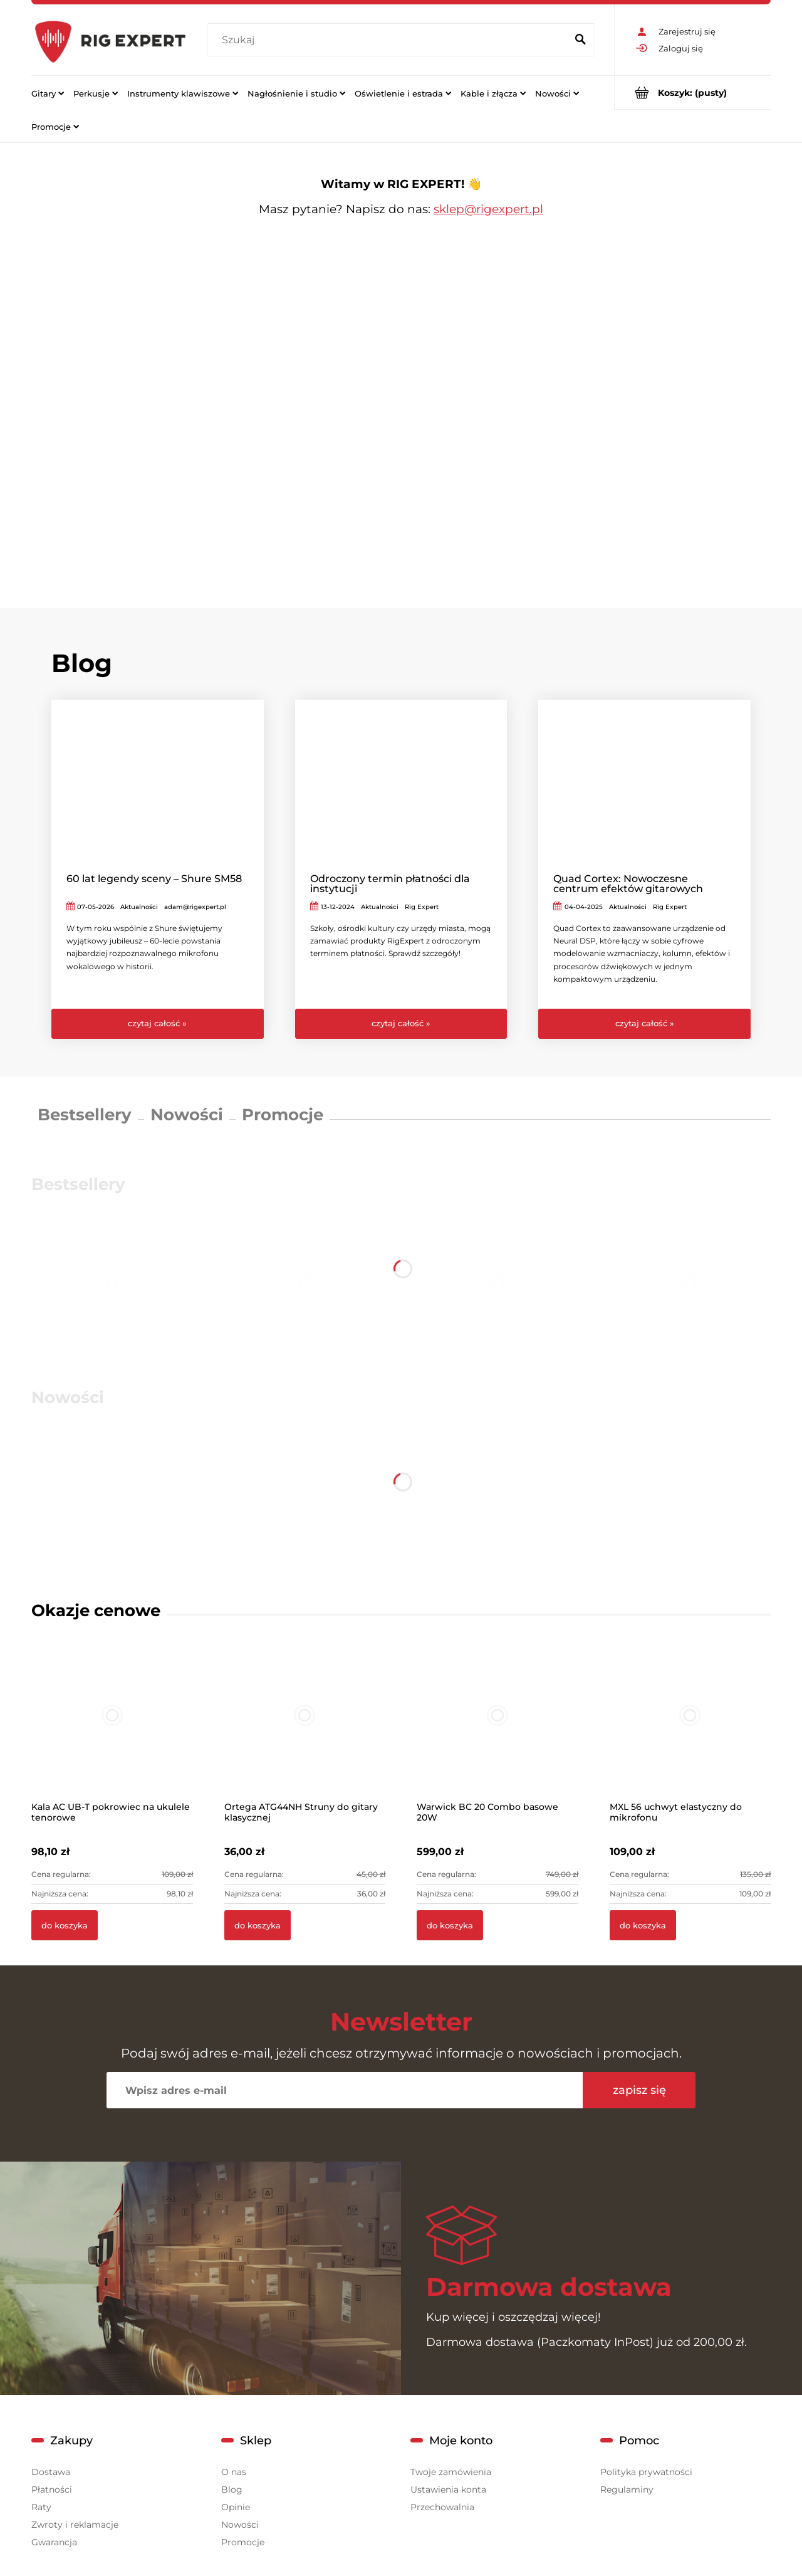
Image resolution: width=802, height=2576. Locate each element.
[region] (401, 405)
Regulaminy (627, 2489)
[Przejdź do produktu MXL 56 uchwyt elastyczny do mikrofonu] (690, 1731)
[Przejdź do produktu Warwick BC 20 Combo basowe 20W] (497, 1731)
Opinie (235, 2507)
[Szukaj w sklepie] (389, 40)
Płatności (51, 2489)
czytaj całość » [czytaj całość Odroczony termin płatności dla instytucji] (401, 1023)
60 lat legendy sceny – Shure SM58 (154, 879)
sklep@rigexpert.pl (488, 209)
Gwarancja (54, 2542)
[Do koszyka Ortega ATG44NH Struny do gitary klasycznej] (257, 1925)
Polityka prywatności (646, 2472)
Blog (231, 2489)
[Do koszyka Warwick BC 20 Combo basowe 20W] (450, 1925)
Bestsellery (85, 1115)
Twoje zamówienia (450, 2472)
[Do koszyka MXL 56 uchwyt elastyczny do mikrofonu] (643, 1925)
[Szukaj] (580, 40)
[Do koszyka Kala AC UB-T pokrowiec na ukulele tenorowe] (64, 1925)
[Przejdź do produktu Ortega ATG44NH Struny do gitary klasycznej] (305, 1731)
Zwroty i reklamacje (74, 2524)
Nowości (186, 1115)
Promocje (282, 1115)
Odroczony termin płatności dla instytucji (390, 884)
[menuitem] (47, 93)
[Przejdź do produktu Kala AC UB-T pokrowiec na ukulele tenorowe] (112, 1731)
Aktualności (139, 907)
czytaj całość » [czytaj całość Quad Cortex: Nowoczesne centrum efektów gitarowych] (644, 1023)
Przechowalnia (442, 2507)
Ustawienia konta (448, 2489)
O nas (233, 2472)
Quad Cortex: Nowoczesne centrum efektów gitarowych (628, 884)
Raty (41, 2507)
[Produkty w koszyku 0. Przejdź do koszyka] (693, 92)
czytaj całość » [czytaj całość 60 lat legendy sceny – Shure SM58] (157, 1023)
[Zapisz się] (639, 2090)
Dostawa (50, 2472)
